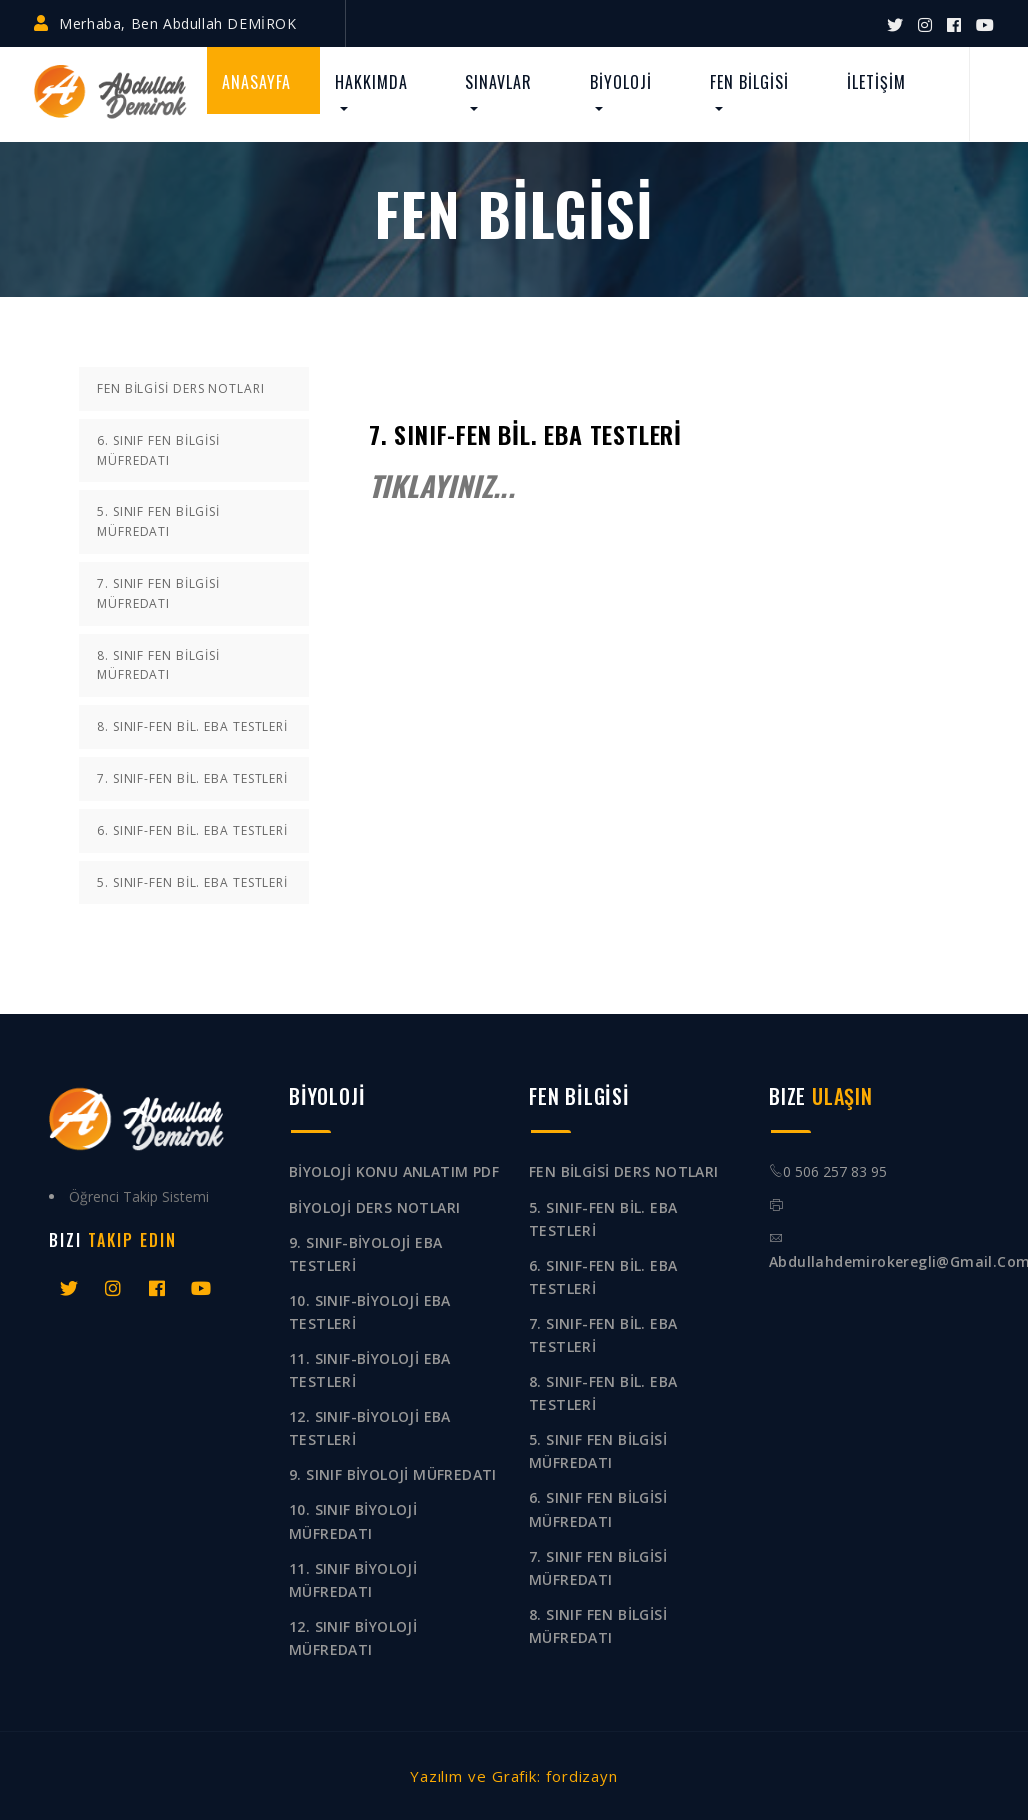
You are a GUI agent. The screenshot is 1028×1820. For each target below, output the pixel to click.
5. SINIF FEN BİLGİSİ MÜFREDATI (158, 521)
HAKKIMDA (371, 82)
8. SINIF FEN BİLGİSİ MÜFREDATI (158, 665)
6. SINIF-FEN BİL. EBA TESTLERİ (192, 830)
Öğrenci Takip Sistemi (139, 1196)
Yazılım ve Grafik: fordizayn (514, 1776)
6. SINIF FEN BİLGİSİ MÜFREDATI (158, 450)
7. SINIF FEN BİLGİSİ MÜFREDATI (158, 593)
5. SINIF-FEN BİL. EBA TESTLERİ (192, 882)
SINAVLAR (498, 82)
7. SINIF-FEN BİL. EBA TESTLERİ (192, 778)
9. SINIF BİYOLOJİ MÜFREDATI (393, 1474)
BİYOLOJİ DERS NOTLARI (374, 1207)
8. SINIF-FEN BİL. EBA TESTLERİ (192, 726)
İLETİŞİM (876, 82)
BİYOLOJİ (621, 82)
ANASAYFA (256, 82)
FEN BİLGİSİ (749, 82)
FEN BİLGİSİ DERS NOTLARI (181, 388)
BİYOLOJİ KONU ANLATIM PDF (394, 1171)
